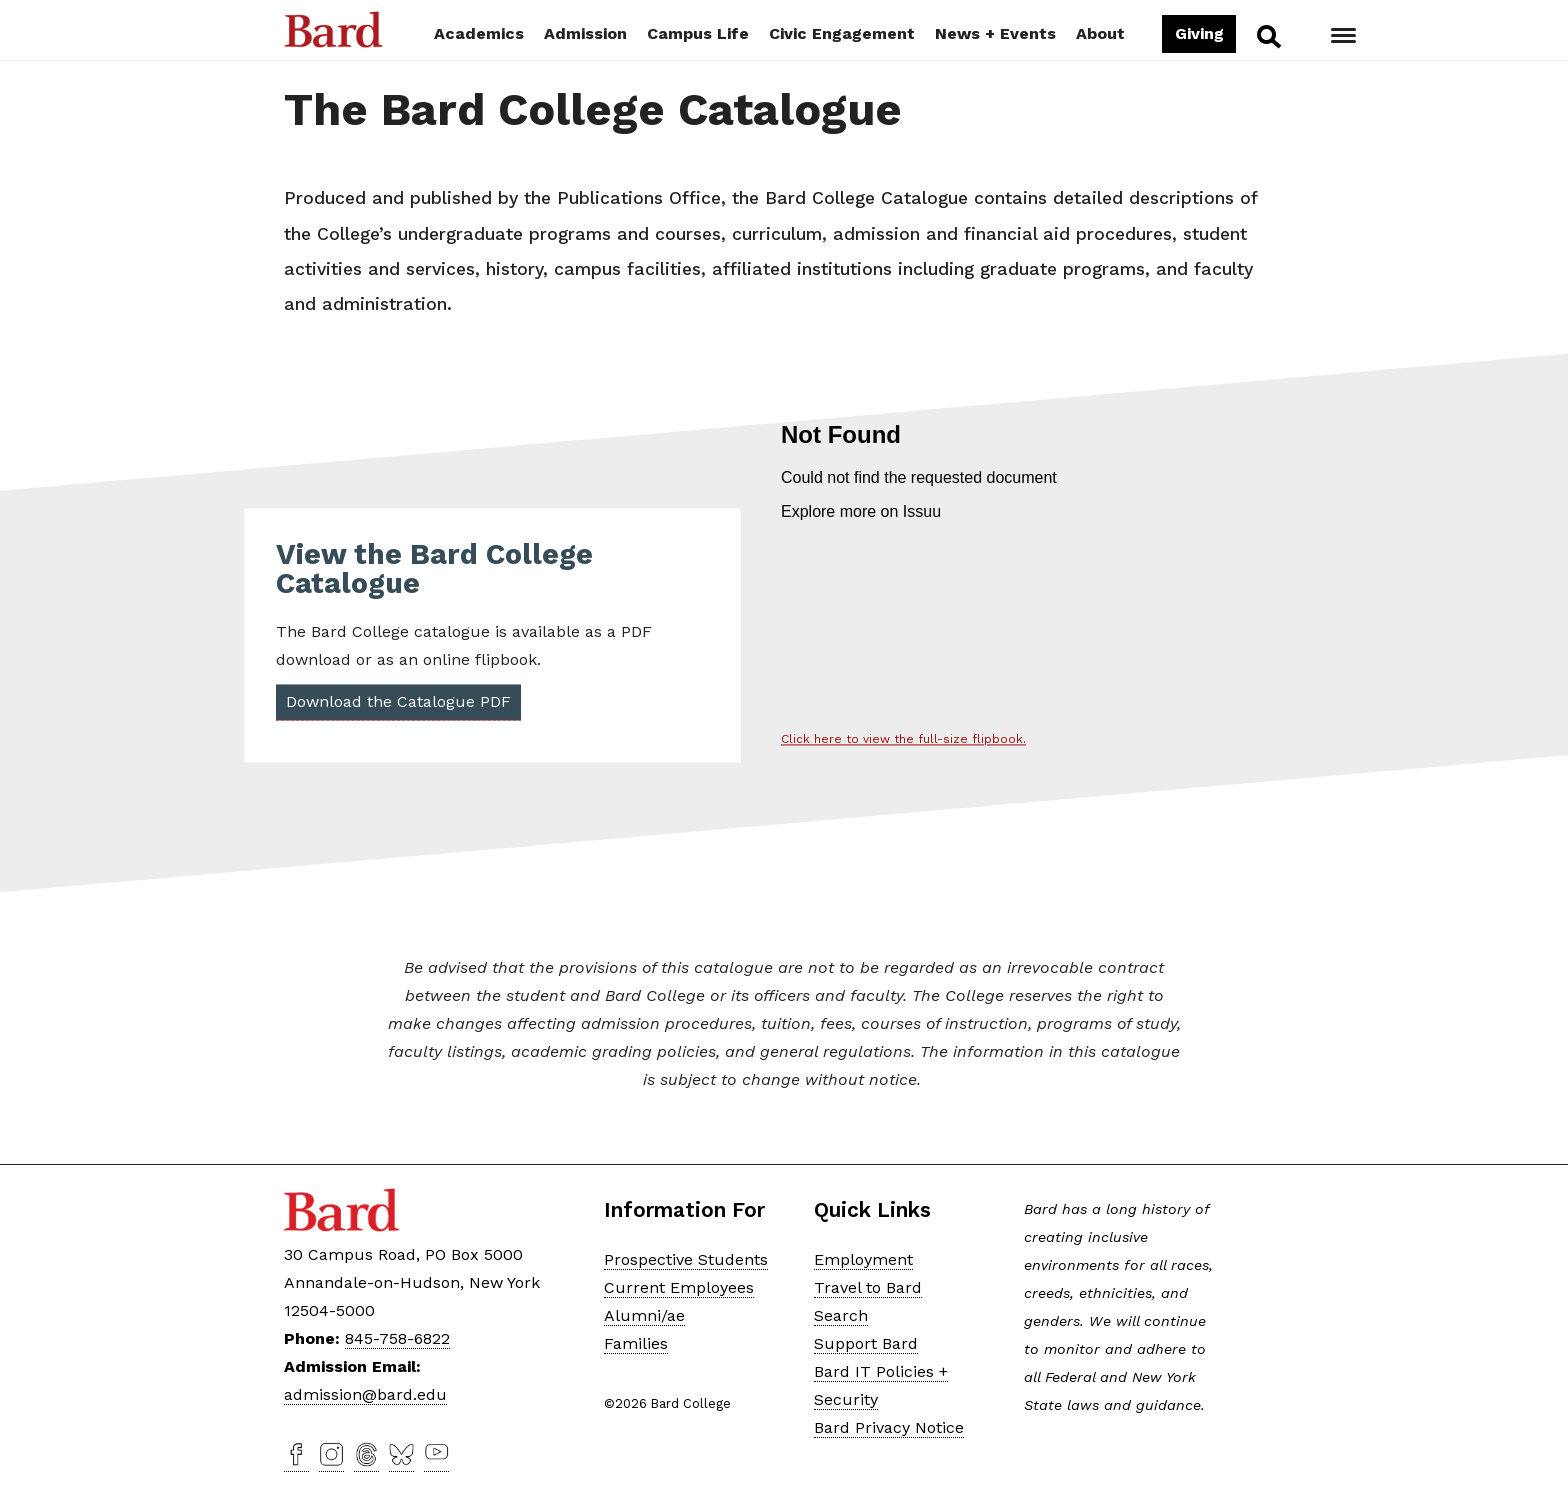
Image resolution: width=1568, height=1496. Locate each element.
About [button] (1100, 33)
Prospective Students (686, 1259)
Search (1267, 36)
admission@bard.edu (365, 1394)
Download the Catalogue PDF (398, 702)
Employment (863, 1259)
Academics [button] (479, 33)
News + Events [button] (995, 33)
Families (636, 1343)
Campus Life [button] (698, 33)
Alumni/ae (644, 1315)
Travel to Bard (868, 1287)
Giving (1198, 33)
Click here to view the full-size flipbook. (903, 740)
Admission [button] (585, 33)
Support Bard (866, 1343)
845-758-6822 (397, 1338)
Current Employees (679, 1287)
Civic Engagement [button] (842, 33)
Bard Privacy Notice (889, 1427)
